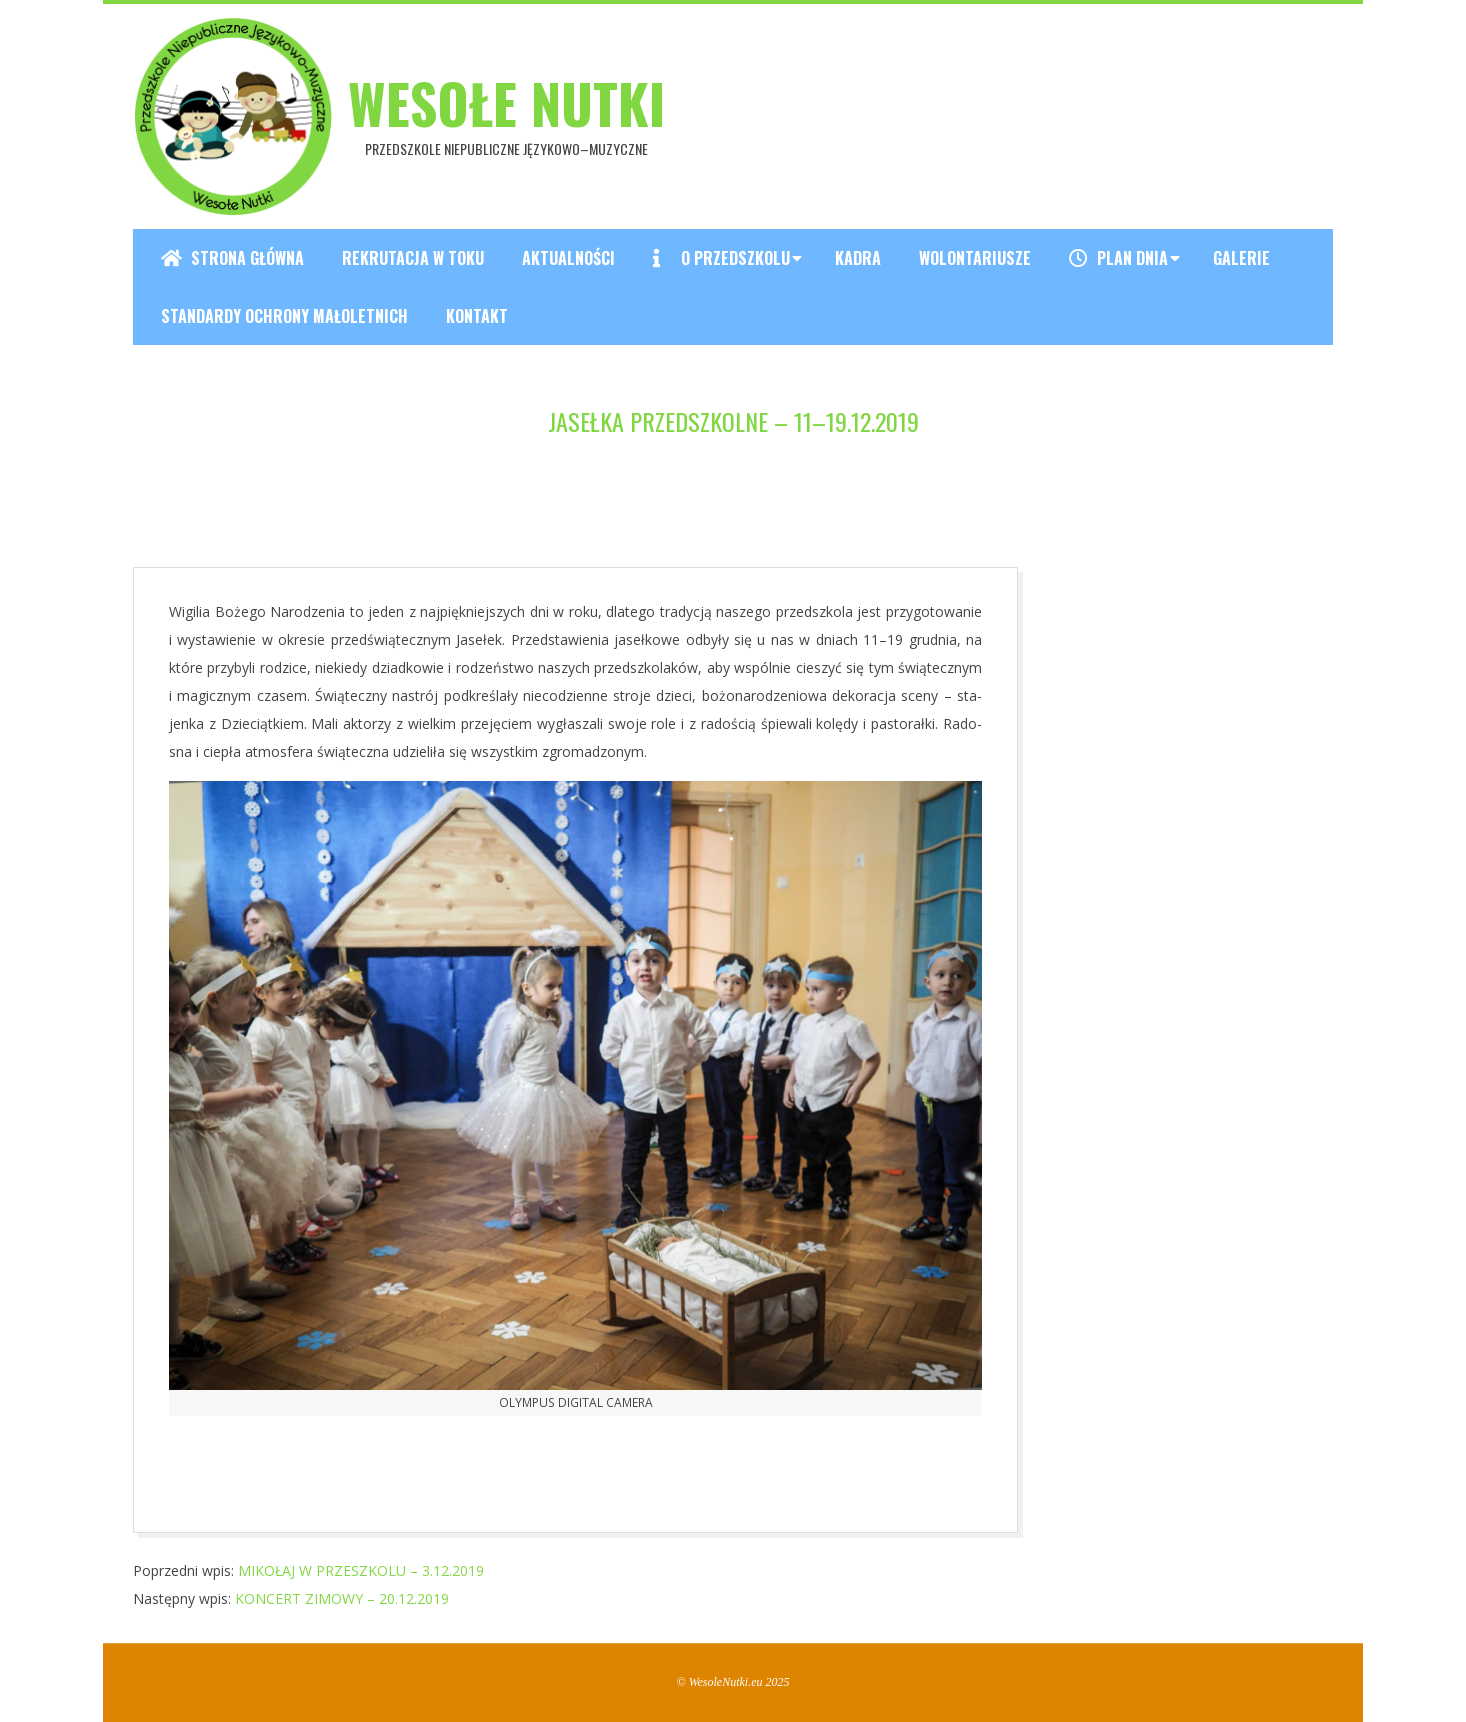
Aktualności (568, 258)
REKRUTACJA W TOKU (413, 258)
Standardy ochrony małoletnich (284, 316)
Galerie (1241, 258)
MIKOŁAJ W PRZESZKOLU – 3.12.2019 (361, 1570)
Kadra (858, 258)
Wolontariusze (975, 258)
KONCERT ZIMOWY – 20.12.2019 (342, 1598)
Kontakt (477, 316)
